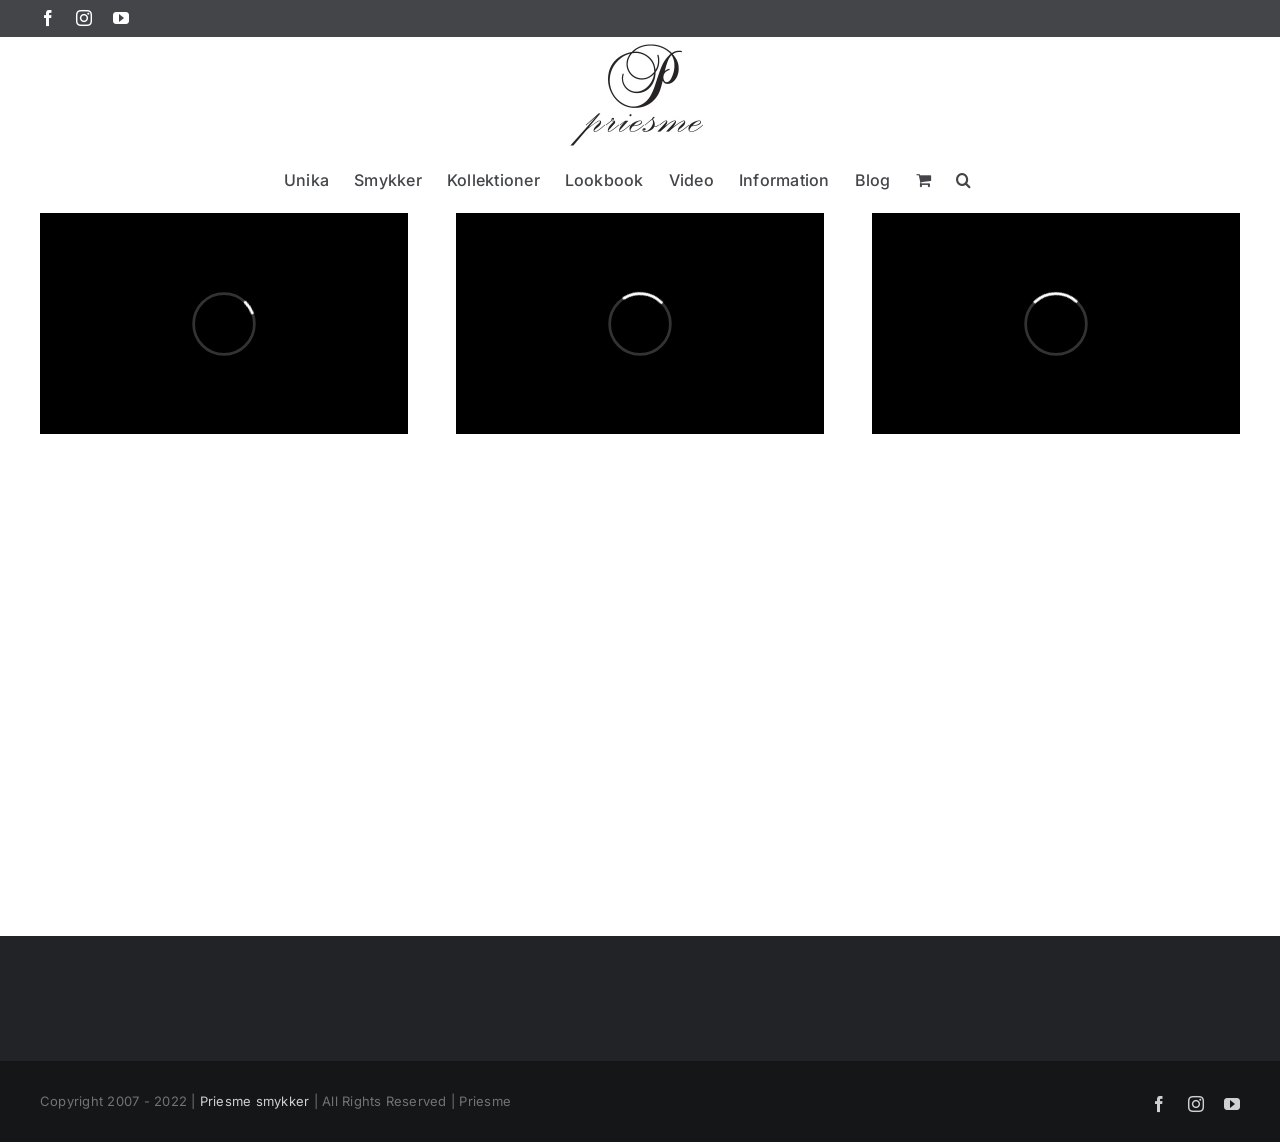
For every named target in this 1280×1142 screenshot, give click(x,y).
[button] (963, 179)
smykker (283, 1101)
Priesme (226, 1101)
